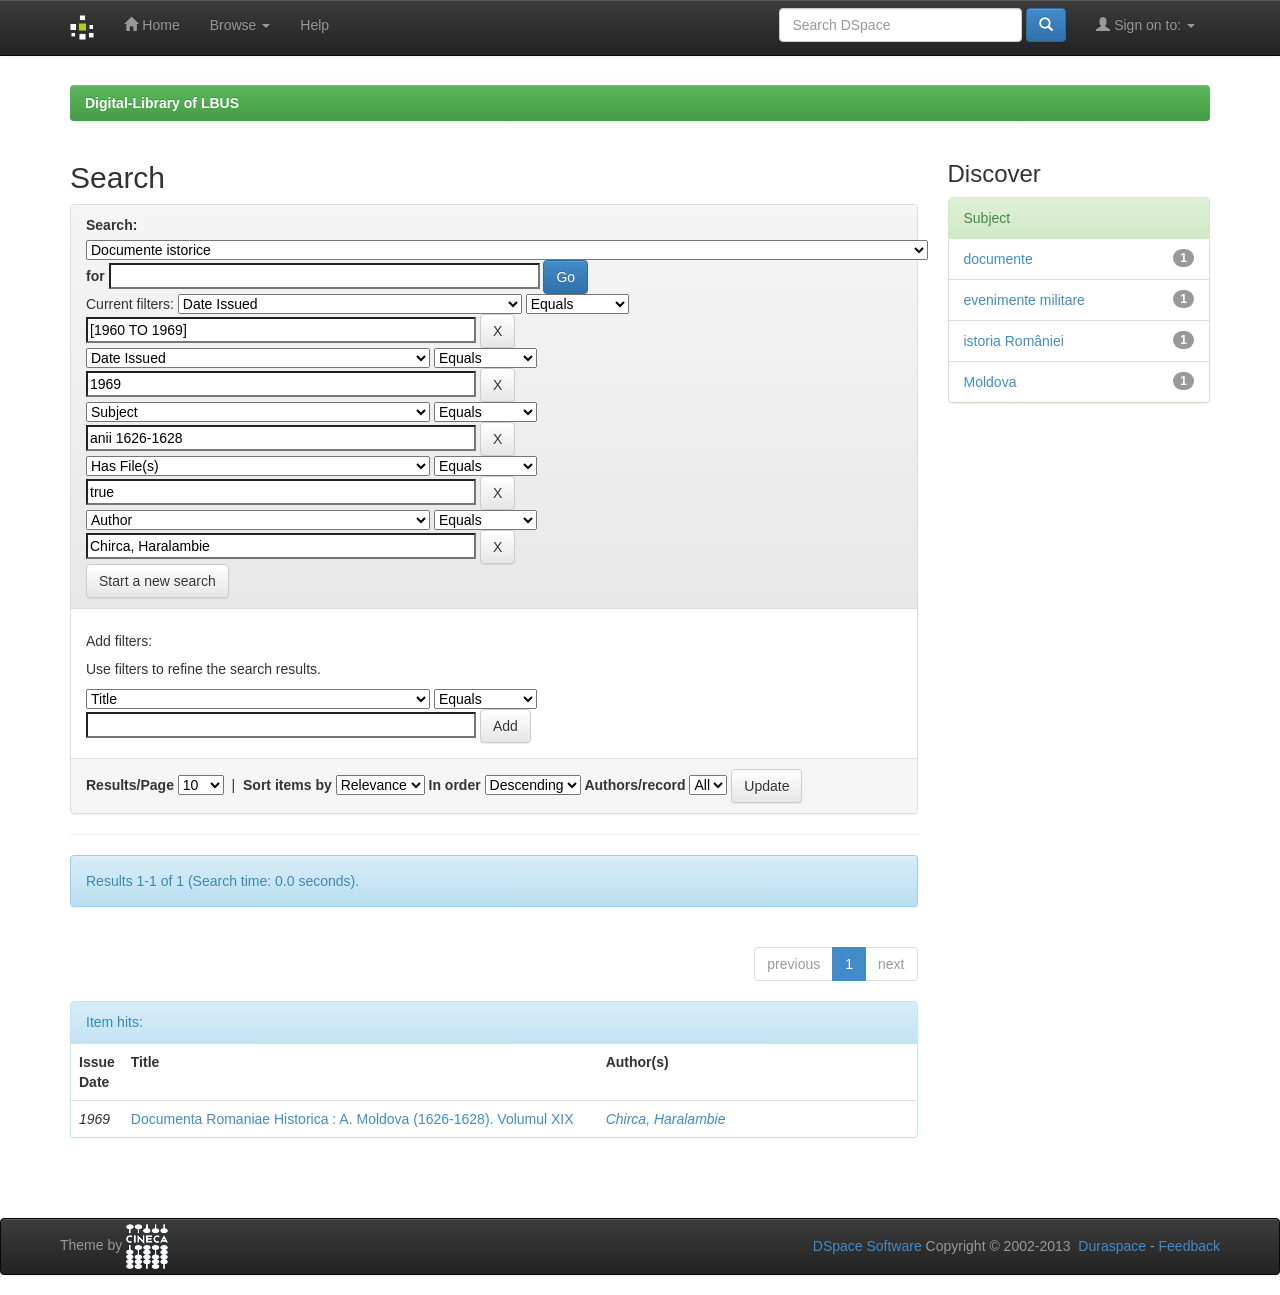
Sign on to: (1145, 24)
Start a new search (157, 581)
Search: (111, 225)
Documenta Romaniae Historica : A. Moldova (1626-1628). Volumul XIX (352, 1119)
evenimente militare (1024, 300)
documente (998, 259)
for (95, 276)
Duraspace (1112, 1246)
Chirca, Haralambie (666, 1119)
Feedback (1189, 1246)
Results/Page (130, 785)
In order (455, 785)
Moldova (990, 382)
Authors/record (634, 785)
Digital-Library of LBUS (162, 103)
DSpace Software (867, 1246)
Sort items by (287, 785)
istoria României (1014, 341)
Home (151, 24)
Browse (240, 25)
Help (314, 25)
